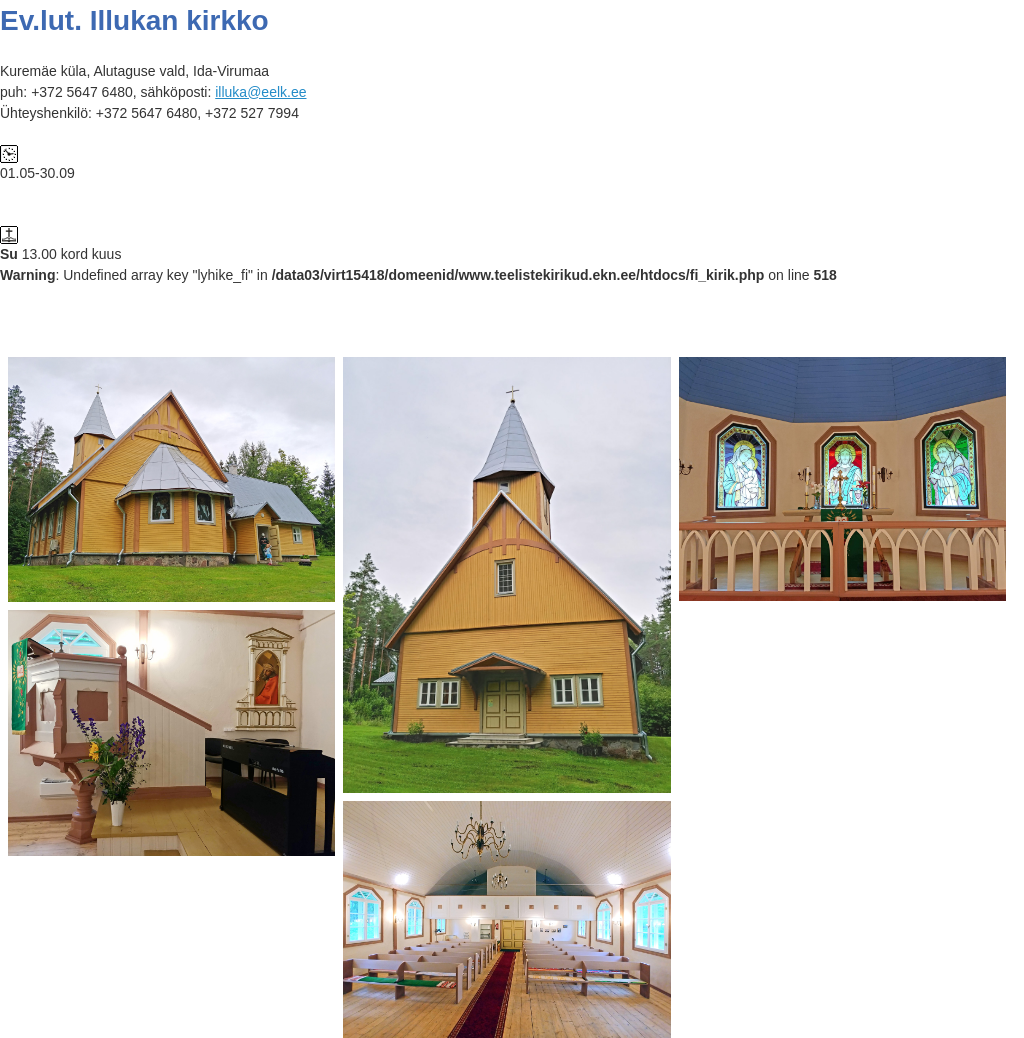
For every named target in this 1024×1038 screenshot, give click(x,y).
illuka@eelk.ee (260, 92)
